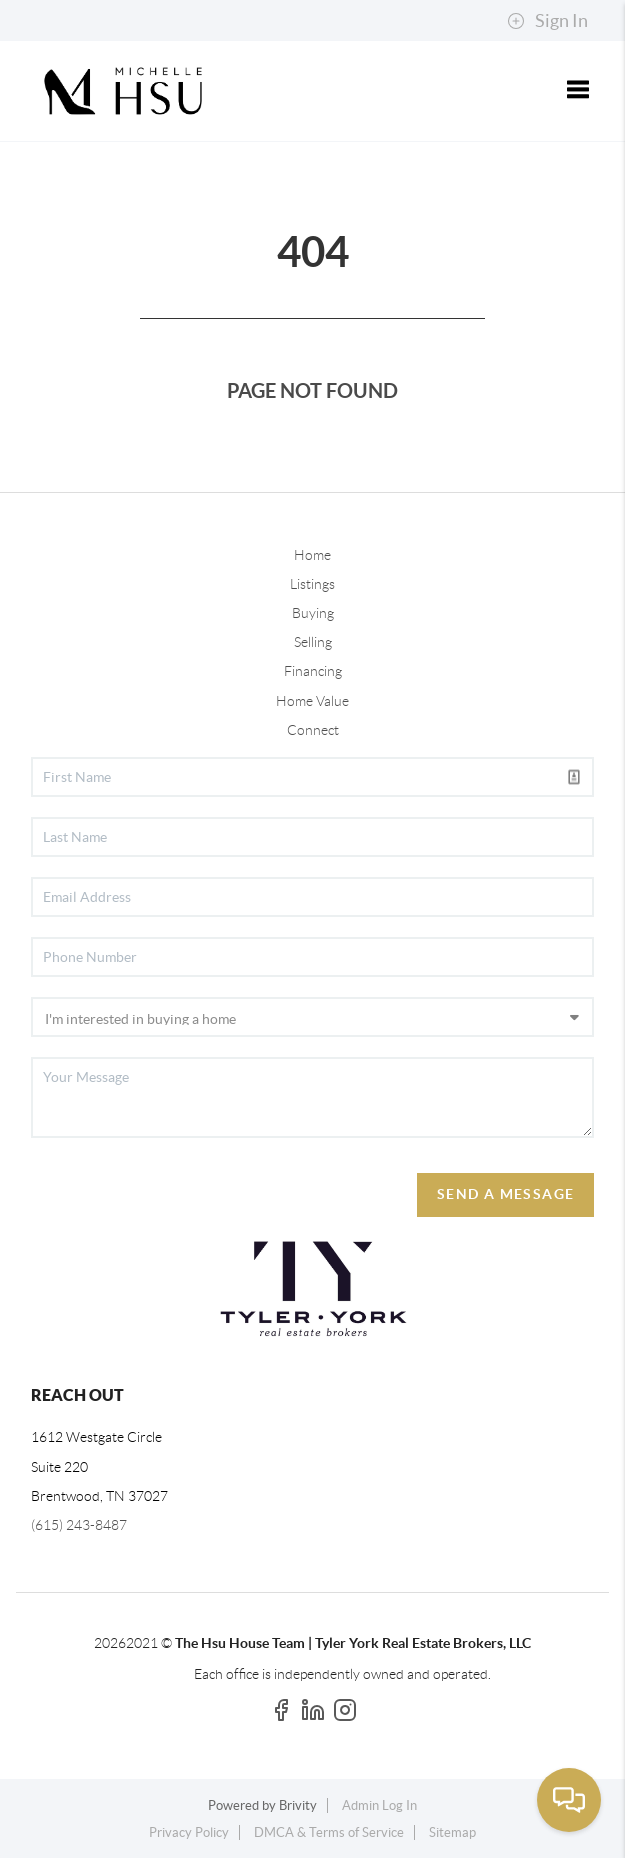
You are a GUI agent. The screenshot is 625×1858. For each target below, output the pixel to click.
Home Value (312, 701)
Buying (313, 613)
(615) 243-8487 (79, 1525)
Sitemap (452, 1832)
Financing (313, 671)
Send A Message (506, 1194)
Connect (313, 730)
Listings (312, 584)
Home (312, 555)
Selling (313, 642)
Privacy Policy (189, 1832)
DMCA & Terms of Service (329, 1832)
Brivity (298, 1805)
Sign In (547, 21)
